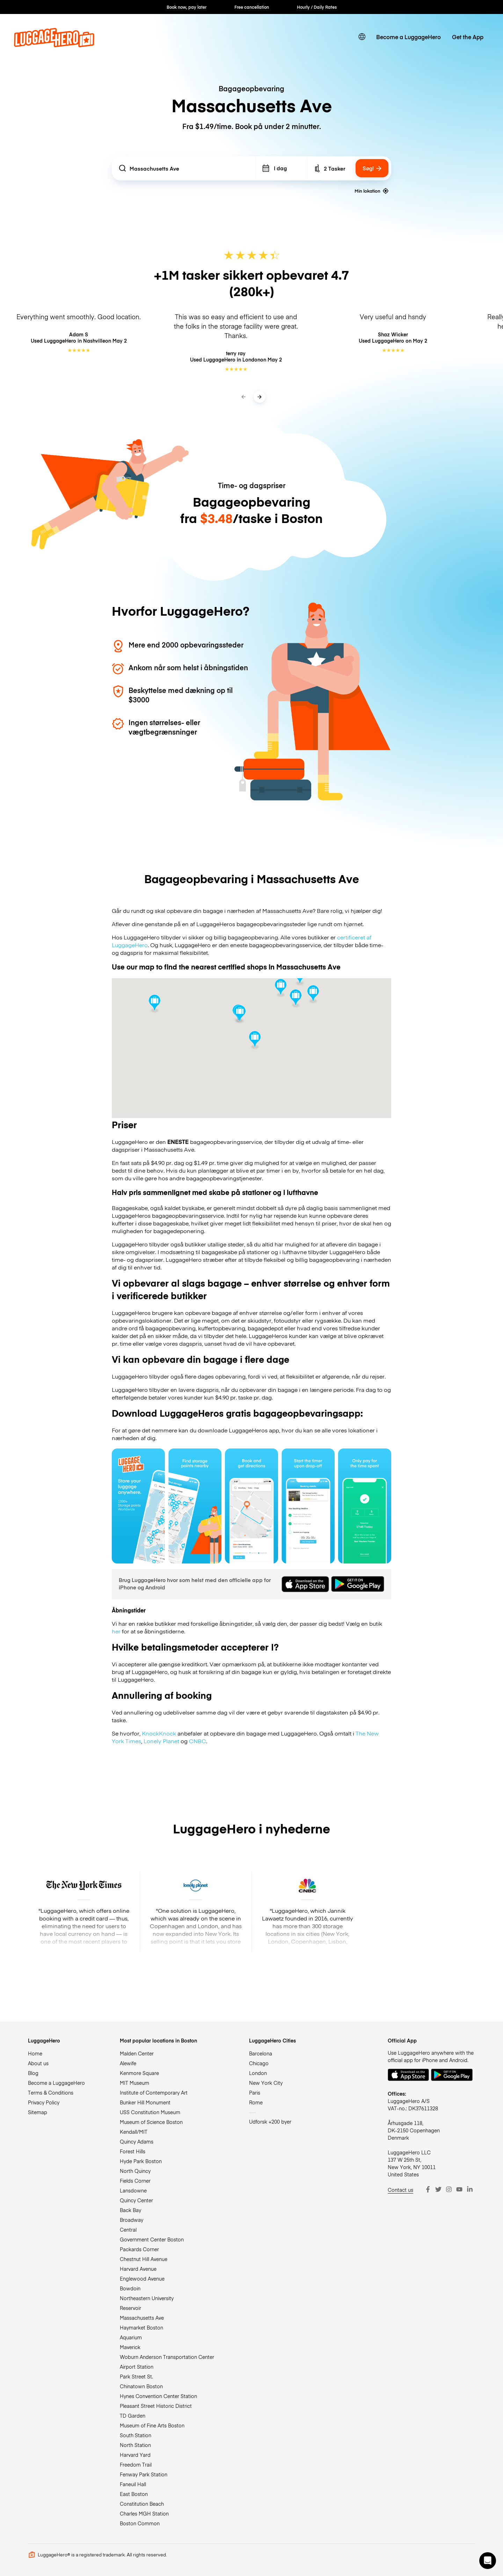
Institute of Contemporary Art (154, 2092)
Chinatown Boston (141, 2386)
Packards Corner (139, 2249)
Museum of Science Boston (151, 2121)
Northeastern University (147, 2298)
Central (128, 2229)
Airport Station (136, 2366)
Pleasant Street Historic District (156, 2405)
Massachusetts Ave (142, 2317)
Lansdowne (133, 2190)
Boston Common (140, 2523)
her (116, 1631)
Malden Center (137, 2053)
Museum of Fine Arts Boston (152, 2425)
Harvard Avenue (138, 2268)
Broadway (131, 2219)
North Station (135, 2444)
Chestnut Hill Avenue (143, 2258)
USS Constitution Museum (150, 2112)
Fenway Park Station (143, 2474)
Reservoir (130, 2307)
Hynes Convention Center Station (158, 2395)
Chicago (259, 2063)
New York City (266, 2082)
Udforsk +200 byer (270, 2121)
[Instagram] (449, 2189)
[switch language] (362, 36)
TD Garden (132, 2415)
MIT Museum (134, 2082)
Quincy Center (136, 2200)
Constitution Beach (142, 2503)
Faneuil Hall (133, 2484)
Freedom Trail (136, 2464)
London (258, 2072)
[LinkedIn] (470, 2189)
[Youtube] (459, 2189)
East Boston (134, 2493)
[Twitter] (438, 2189)
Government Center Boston (152, 2239)
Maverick (130, 2347)
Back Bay (130, 2209)
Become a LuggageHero (408, 37)
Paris (254, 2092)
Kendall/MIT (133, 2131)
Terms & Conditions (50, 2092)
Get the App (467, 37)
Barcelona (260, 2053)
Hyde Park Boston (141, 2161)
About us (38, 2063)
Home (35, 2053)
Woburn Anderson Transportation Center (167, 2356)
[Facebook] (428, 2189)
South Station (135, 2435)
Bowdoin (130, 2288)
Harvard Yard (135, 2454)
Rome (256, 2102)
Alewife (128, 2063)
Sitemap (37, 2112)
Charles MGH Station (144, 2513)
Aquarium (131, 2337)
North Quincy (135, 2170)
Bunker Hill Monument (145, 2102)
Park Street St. (136, 2376)
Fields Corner (135, 2180)
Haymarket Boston (141, 2327)
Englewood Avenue (142, 2278)
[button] (487, 2560)
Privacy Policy (43, 2102)
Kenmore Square (139, 2072)
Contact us (400, 2189)
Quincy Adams (136, 2141)
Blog (33, 2072)
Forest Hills (132, 2151)
